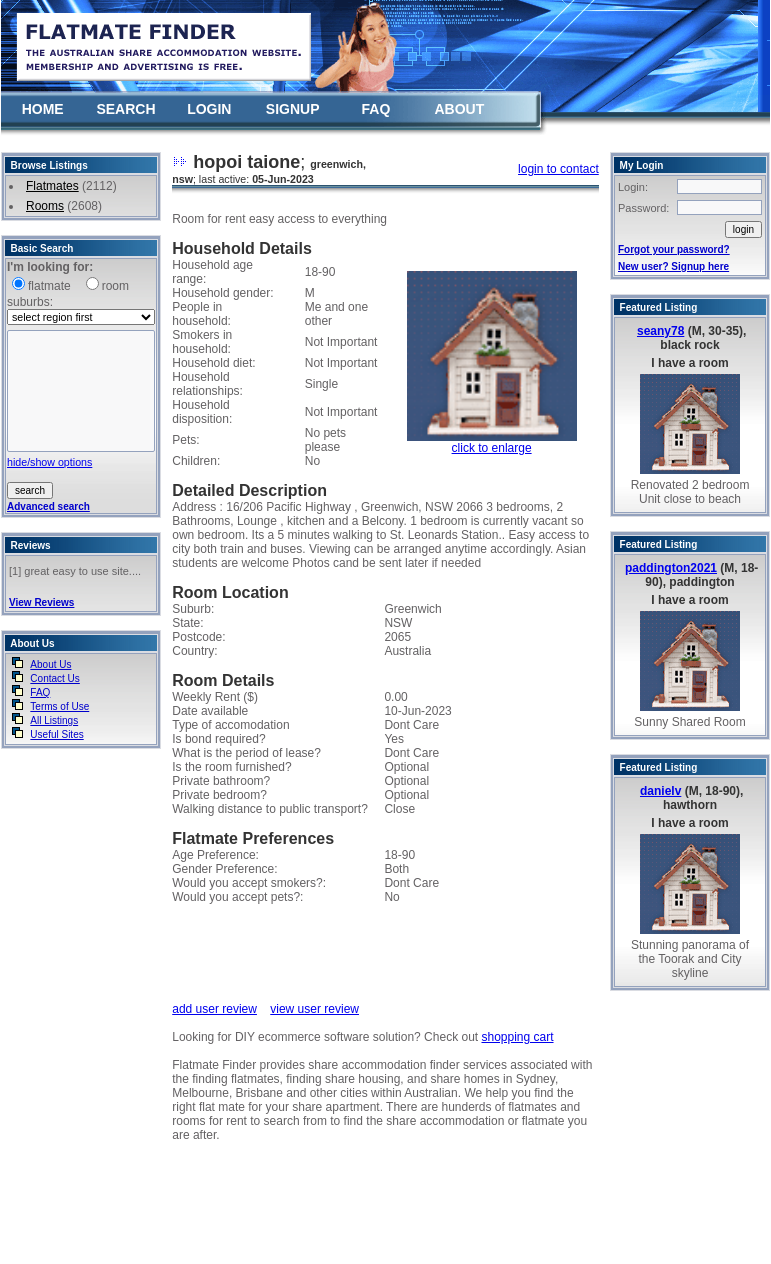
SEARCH (125, 109)
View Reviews (41, 602)
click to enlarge (492, 448)
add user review (214, 1009)
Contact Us (54, 678)
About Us (50, 664)
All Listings (54, 720)
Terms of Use (59, 706)
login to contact (558, 169)
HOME (43, 109)
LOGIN (209, 109)
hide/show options (49, 462)
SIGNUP (293, 109)
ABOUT (459, 109)
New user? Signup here (673, 266)
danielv (660, 791)
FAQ (376, 109)
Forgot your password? (674, 249)
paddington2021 (671, 568)
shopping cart (517, 1037)
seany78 (660, 331)
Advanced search (48, 506)
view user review (314, 1009)
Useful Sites (56, 734)
